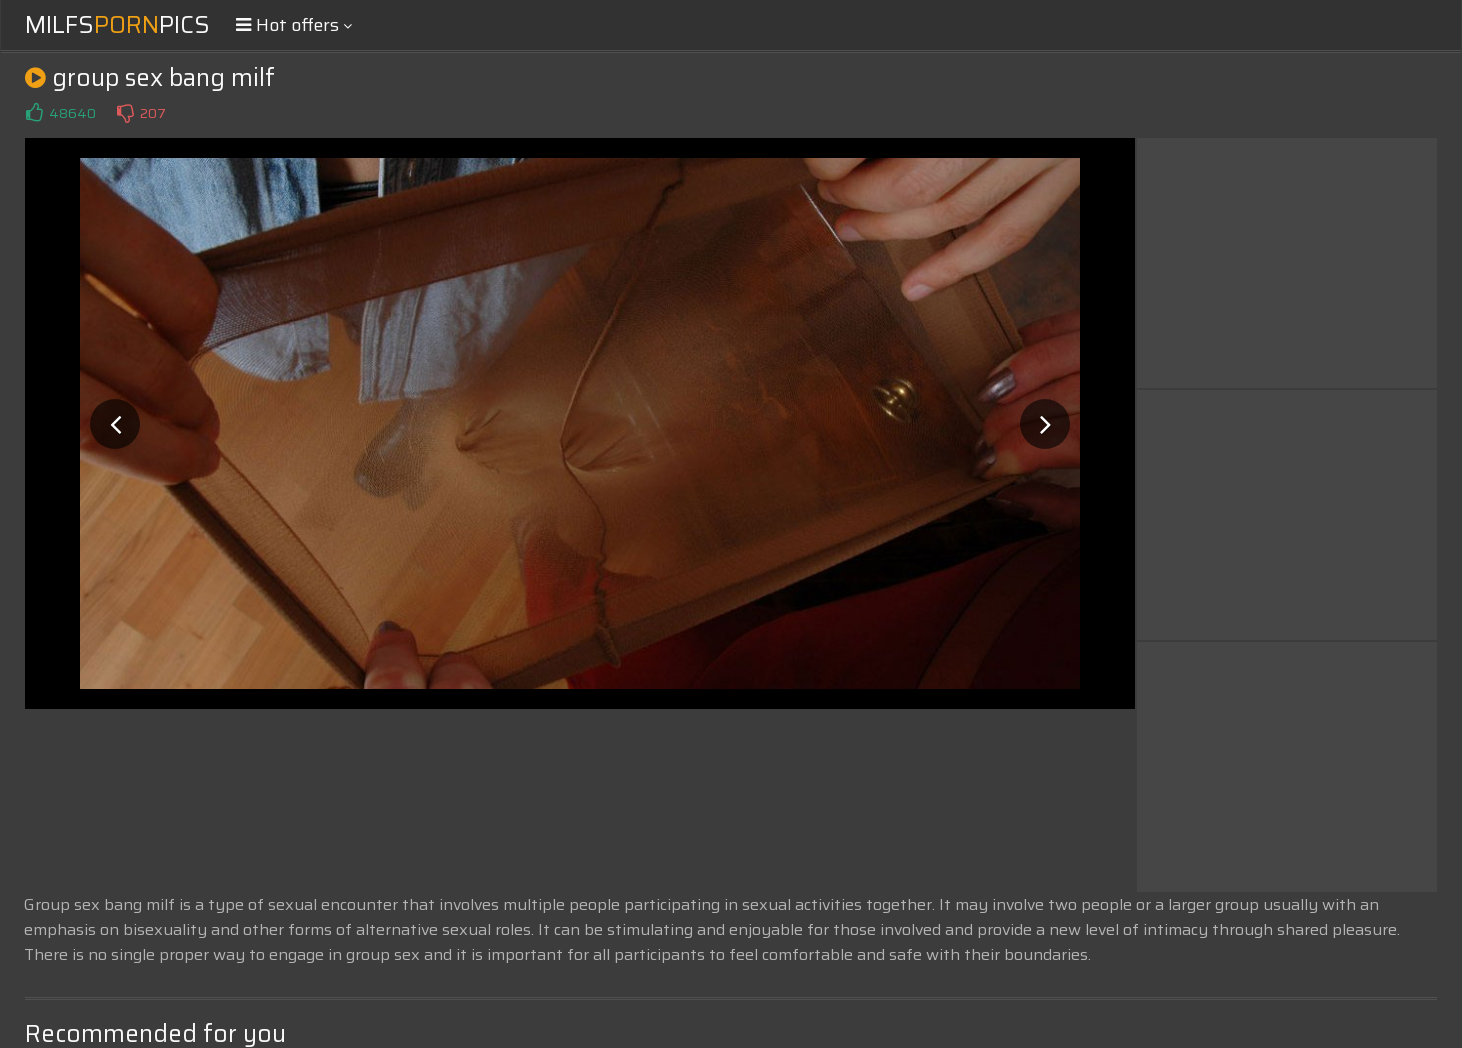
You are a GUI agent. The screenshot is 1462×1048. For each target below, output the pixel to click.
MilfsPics (117, 25)
